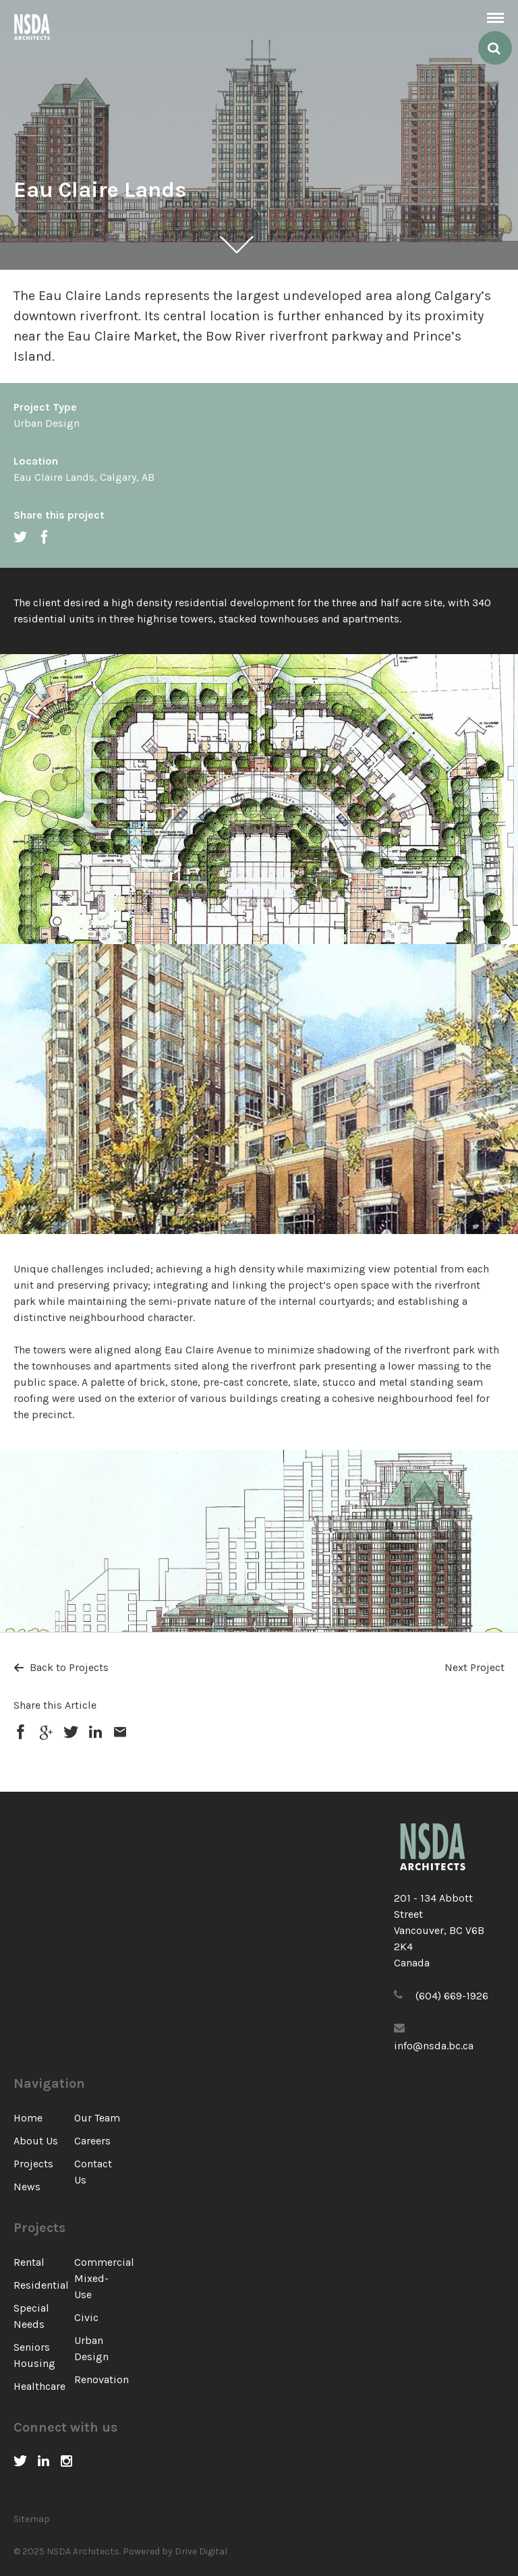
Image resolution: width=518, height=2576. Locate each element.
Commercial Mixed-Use (104, 2278)
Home (27, 2117)
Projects (33, 2163)
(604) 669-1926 (451, 1995)
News (26, 2186)
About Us (35, 2140)
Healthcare (39, 2386)
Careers (92, 2140)
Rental (29, 2262)
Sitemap (31, 2519)
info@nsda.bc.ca (433, 2045)
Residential (41, 2285)
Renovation (101, 2379)
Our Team (97, 2117)
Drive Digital (201, 2551)
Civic (86, 2317)
